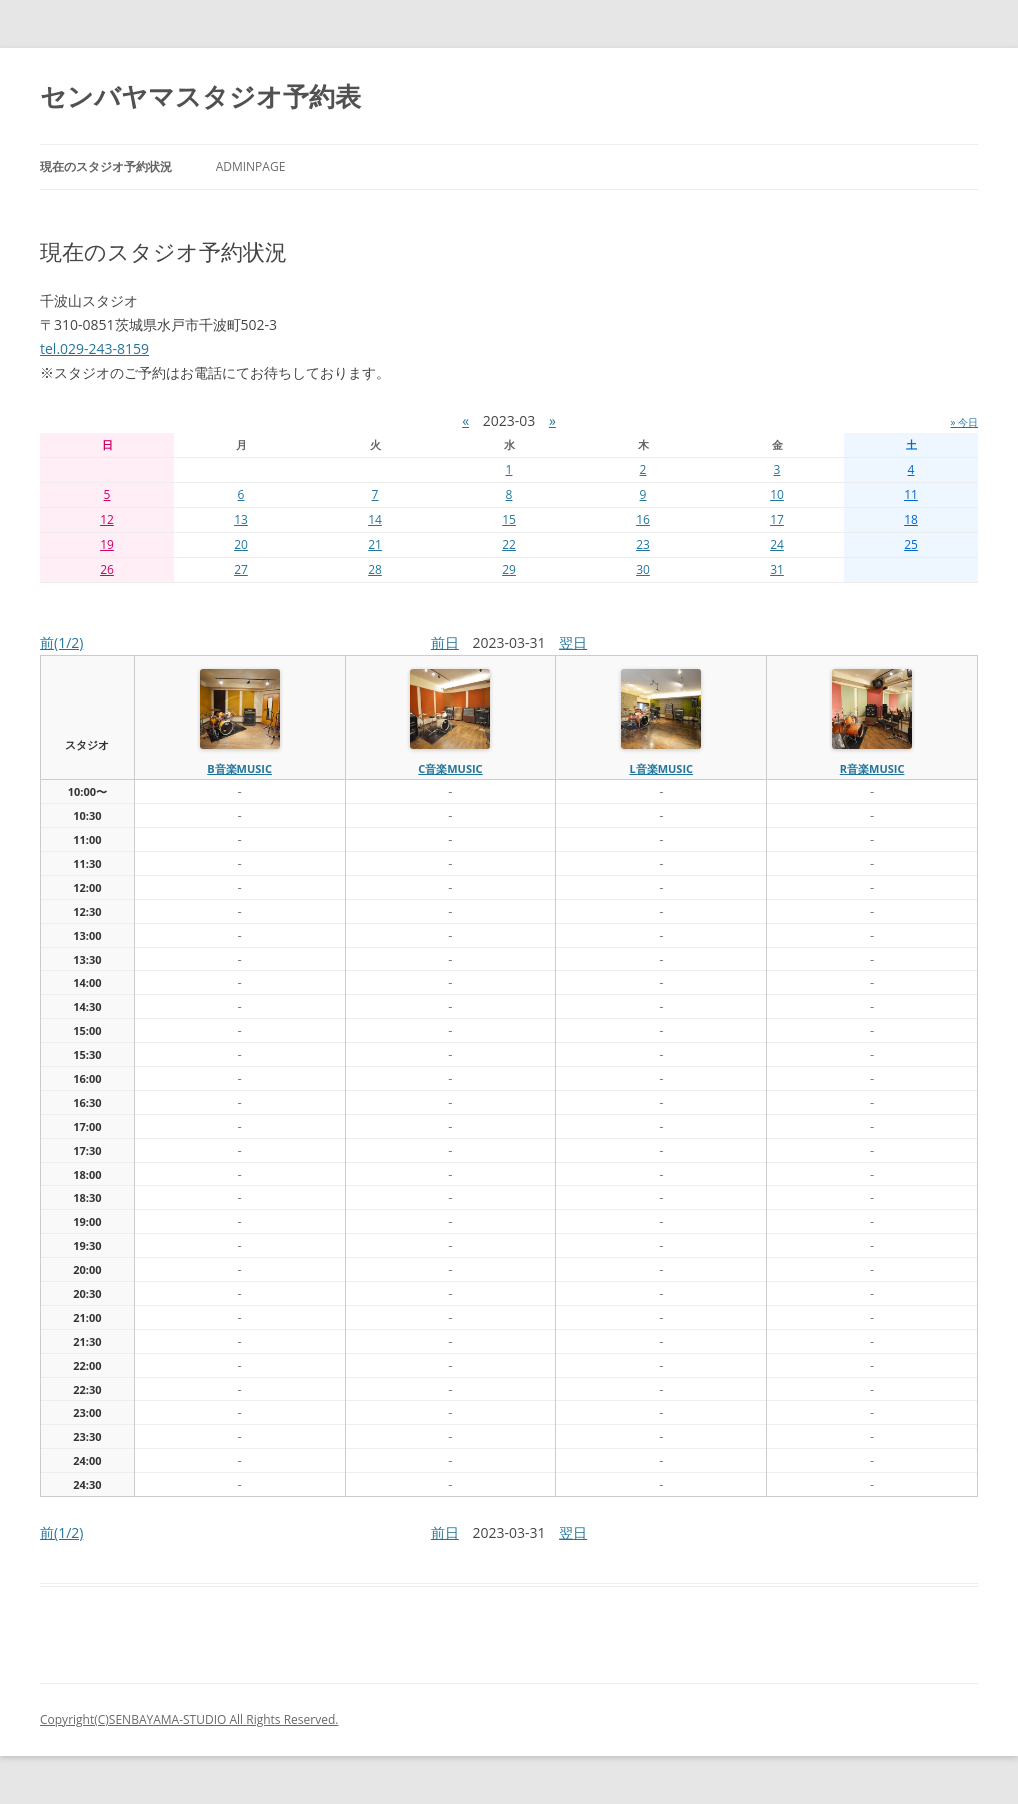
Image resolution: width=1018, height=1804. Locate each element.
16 (643, 519)
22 (509, 544)
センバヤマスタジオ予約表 (200, 96)
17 (777, 519)
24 (777, 544)
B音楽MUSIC (239, 768)
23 (643, 544)
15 (509, 519)
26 (107, 569)
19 (107, 544)
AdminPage (251, 166)
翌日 (573, 642)
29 (509, 569)
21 (375, 544)
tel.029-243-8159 (94, 348)
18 (911, 519)
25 (911, 544)
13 (241, 519)
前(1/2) (61, 642)
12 (107, 519)
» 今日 (964, 422)
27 (241, 569)
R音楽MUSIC (872, 768)
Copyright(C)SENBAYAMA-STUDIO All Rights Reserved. (189, 1719)
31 (777, 569)
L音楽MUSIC (661, 768)
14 (375, 519)
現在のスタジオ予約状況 (106, 166)
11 (911, 494)
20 (241, 544)
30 (643, 569)
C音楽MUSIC (450, 768)
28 (375, 569)
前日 (445, 642)
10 (777, 494)
